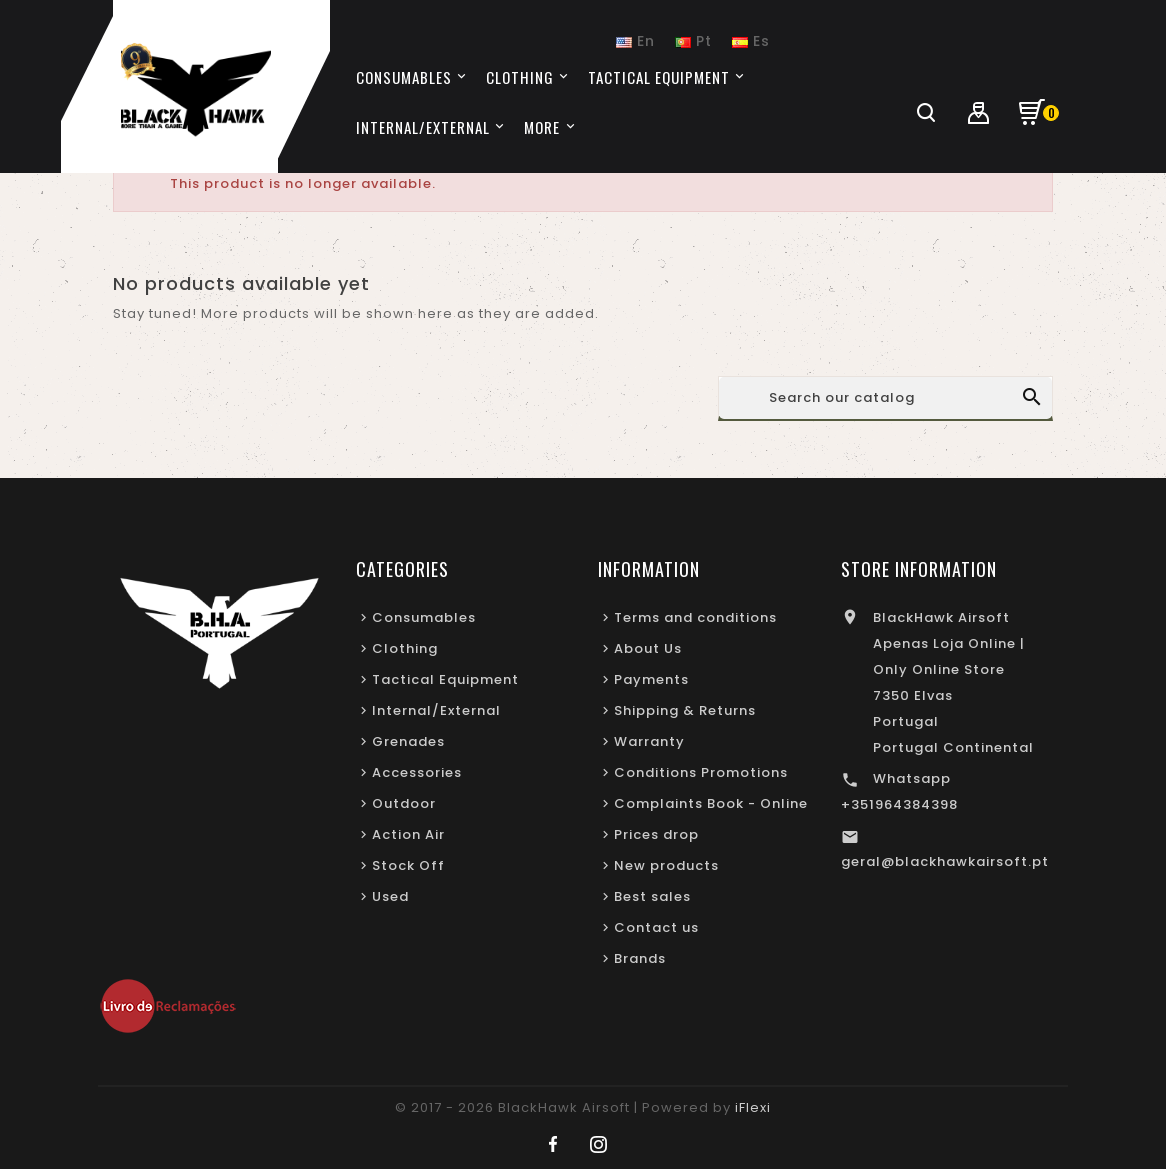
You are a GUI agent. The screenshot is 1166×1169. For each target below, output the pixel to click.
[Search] (885, 398)
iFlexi (753, 1107)
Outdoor (404, 803)
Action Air (408, 834)
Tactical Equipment (445, 679)
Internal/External (436, 710)
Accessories (417, 772)
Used (390, 896)
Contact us (656, 927)
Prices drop (656, 834)
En (635, 41)
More (542, 127)
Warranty (649, 741)
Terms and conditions (695, 617)
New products (666, 865)
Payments (651, 679)
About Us (648, 648)
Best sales (652, 896)
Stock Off (408, 865)
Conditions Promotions (701, 772)
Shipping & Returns (685, 710)
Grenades (408, 741)
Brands (640, 958)
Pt (693, 41)
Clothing (405, 648)
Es (751, 41)
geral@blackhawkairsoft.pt (945, 861)
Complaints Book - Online (711, 803)
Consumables (424, 617)
